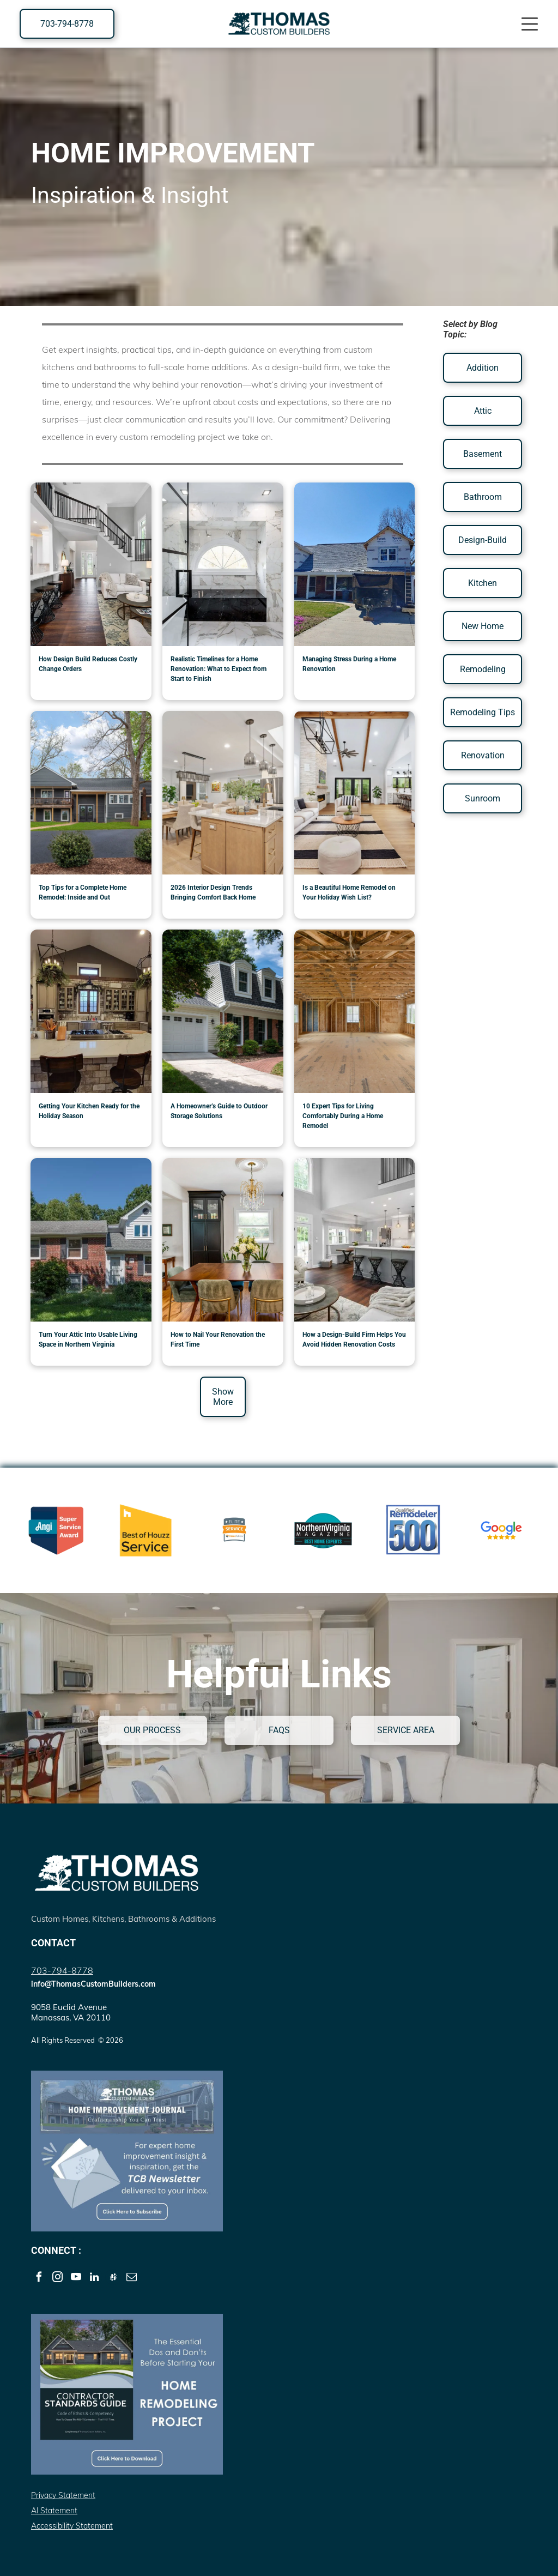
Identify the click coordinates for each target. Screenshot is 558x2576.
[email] (132, 2278)
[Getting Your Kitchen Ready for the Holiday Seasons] (91, 1011)
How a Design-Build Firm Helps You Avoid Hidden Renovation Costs (354, 1339)
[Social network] (113, 2278)
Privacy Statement (63, 2495)
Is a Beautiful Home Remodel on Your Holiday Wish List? (349, 892)
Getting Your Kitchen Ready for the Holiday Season (89, 1111)
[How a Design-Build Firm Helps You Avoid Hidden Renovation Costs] (354, 1240)
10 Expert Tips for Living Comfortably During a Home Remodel (342, 1116)
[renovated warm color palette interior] (222, 792)
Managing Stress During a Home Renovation (349, 664)
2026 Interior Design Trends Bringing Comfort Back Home (213, 892)
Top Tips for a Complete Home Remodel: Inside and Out (82, 892)
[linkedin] (94, 2278)
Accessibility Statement (72, 2526)
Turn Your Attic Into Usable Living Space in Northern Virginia (88, 1339)
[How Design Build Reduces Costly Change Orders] (91, 564)
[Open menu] (529, 24)
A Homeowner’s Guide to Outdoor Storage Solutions (219, 1111)
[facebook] (39, 2278)
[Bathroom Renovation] (222, 564)
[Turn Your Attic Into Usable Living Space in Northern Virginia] (91, 1240)
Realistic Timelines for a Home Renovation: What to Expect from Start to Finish (218, 669)
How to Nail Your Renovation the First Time (218, 1339)
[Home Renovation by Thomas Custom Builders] (354, 564)
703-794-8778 (62, 1970)
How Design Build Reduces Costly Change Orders (88, 664)
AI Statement (54, 2510)
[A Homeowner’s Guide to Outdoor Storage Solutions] (222, 1011)
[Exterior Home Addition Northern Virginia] (91, 792)
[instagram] (57, 2278)
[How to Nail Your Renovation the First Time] (222, 1240)
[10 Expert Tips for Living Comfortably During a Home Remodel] (354, 1011)
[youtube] (76, 2278)
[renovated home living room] (354, 792)
